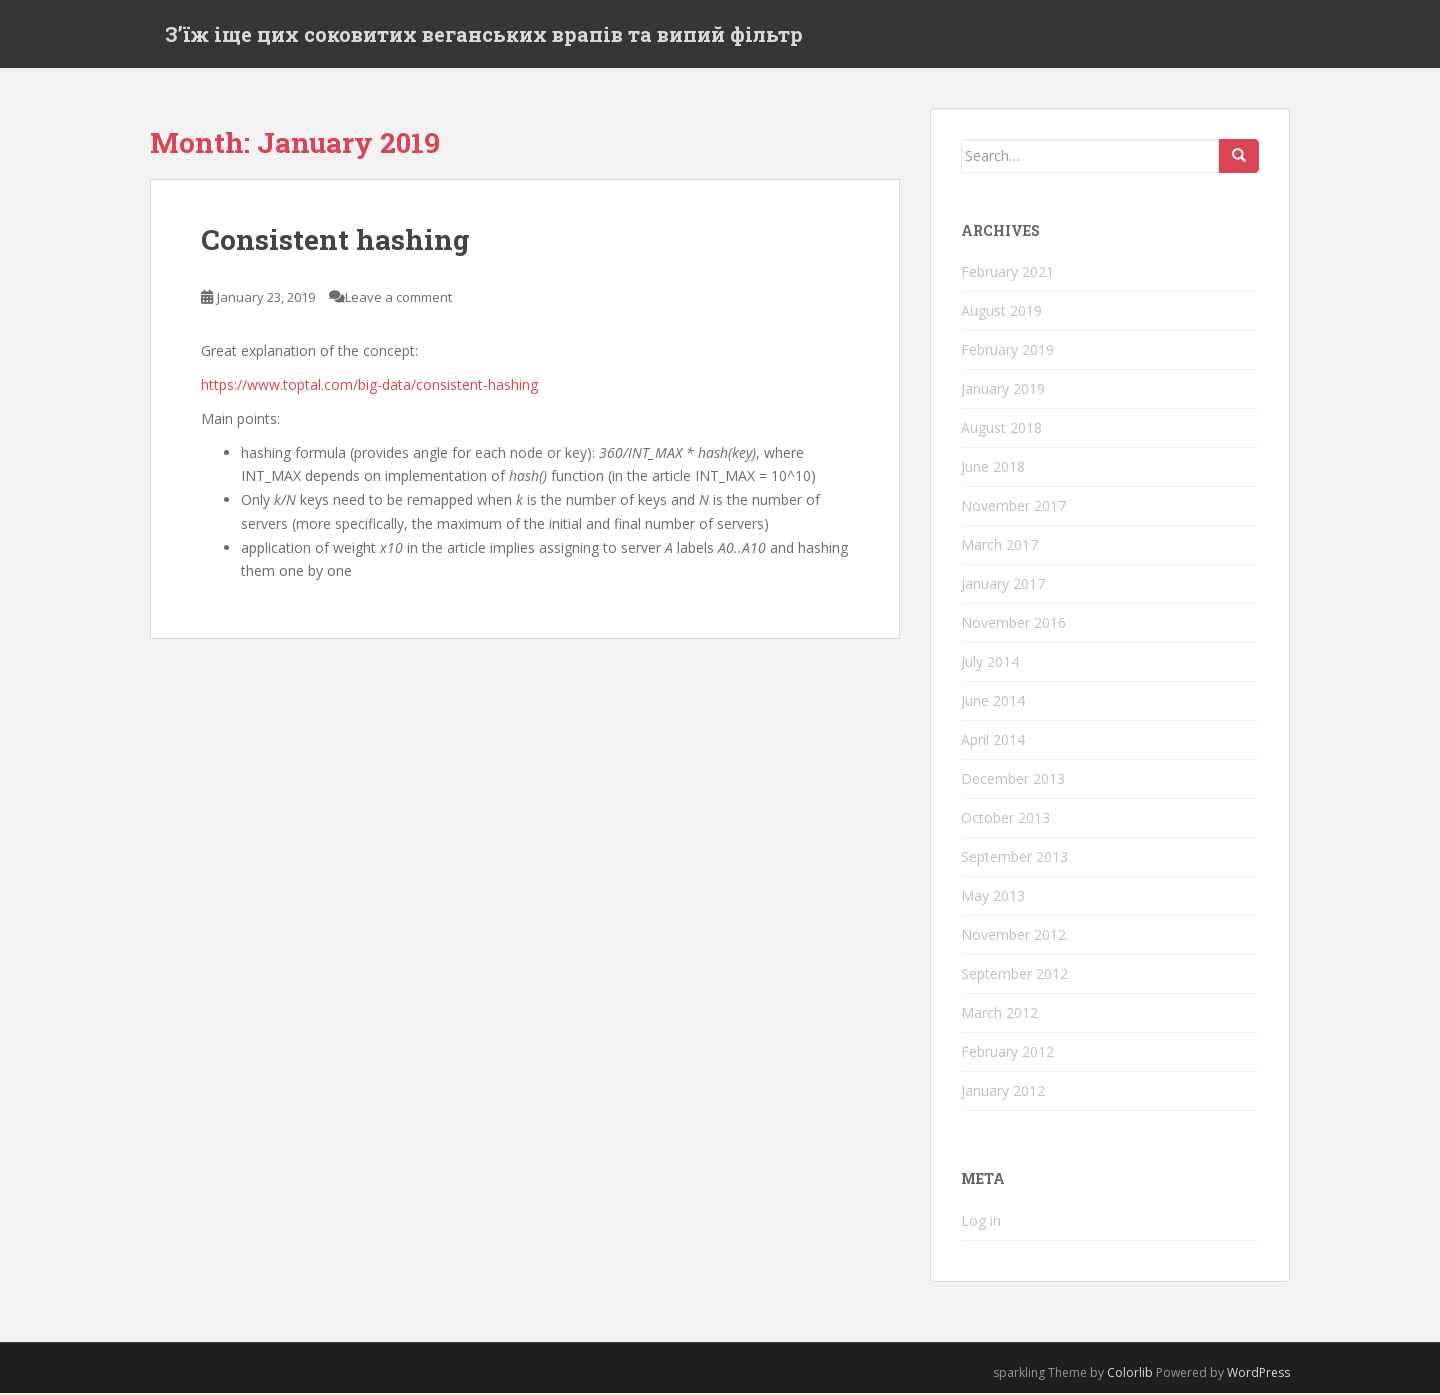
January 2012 (1003, 1092)
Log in (981, 1222)
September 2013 (1014, 858)
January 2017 (1003, 585)
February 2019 (1007, 351)
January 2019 (1003, 390)
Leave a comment (398, 300)
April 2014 (993, 741)
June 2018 (993, 468)
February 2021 (1007, 273)
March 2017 (999, 546)
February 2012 (1007, 1053)
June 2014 (993, 702)
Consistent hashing (335, 241)
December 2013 (1013, 780)
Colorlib (1130, 1374)
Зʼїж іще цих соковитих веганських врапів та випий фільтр (484, 35)
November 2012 (1013, 936)
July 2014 (990, 663)
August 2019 (1001, 312)
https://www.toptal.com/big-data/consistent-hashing (369, 386)
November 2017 (1013, 507)
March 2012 (999, 1014)
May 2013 (993, 897)
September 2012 (1014, 975)
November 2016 (1013, 624)
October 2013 (1005, 819)
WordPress (1258, 1374)
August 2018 (1001, 429)
